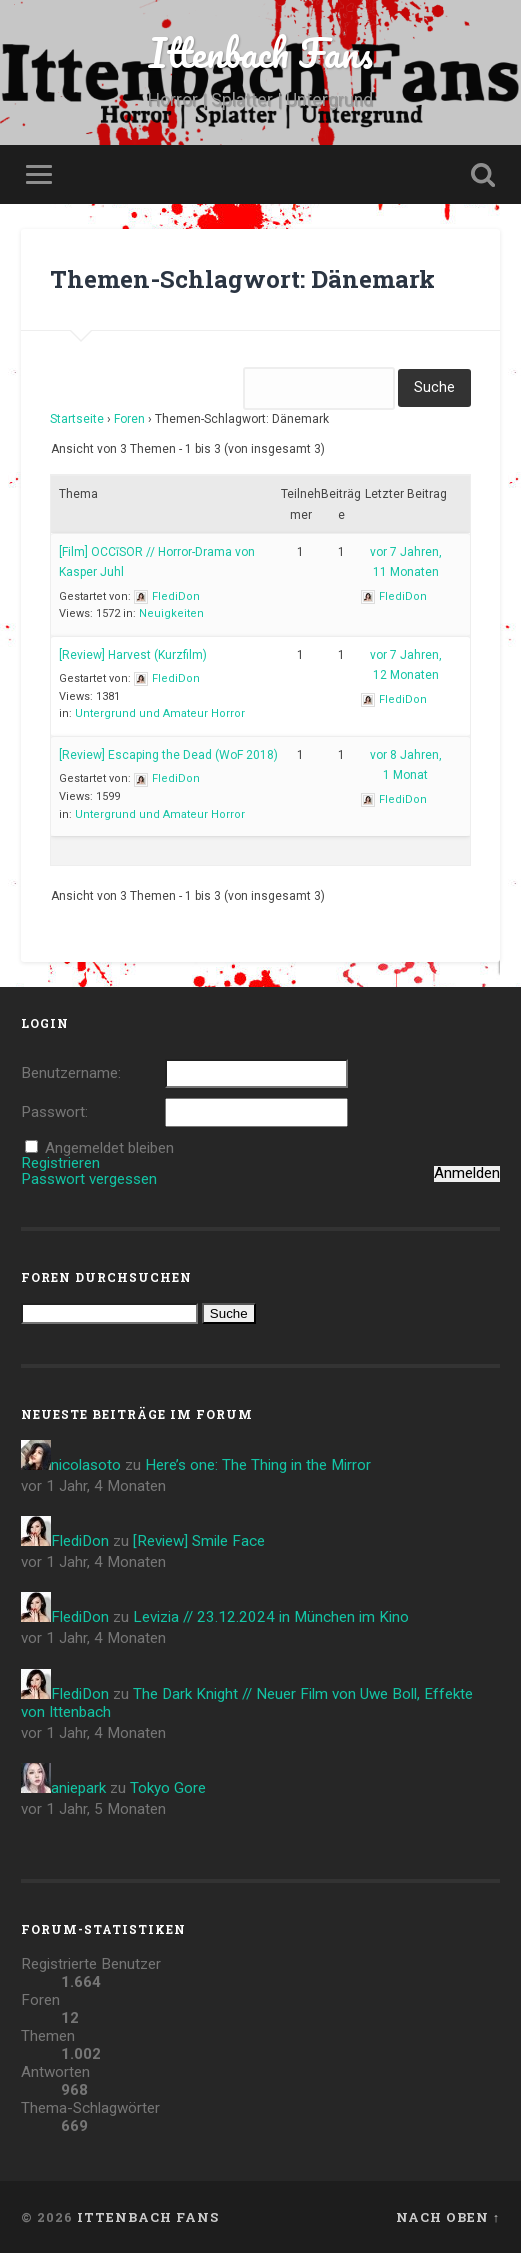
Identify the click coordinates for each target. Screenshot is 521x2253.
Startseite (77, 419)
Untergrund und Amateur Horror (160, 713)
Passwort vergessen (89, 1179)
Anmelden (467, 1173)
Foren (129, 419)
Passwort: (54, 1112)
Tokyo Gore (168, 1788)
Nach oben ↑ (448, 2217)
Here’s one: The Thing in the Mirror (258, 1465)
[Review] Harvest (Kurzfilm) (133, 655)
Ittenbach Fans (260, 52)
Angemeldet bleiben (109, 1148)
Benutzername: (71, 1073)
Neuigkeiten (171, 613)
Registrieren (60, 1163)
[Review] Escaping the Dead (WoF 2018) (168, 755)
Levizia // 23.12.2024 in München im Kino (271, 1617)
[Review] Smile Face (199, 1541)
